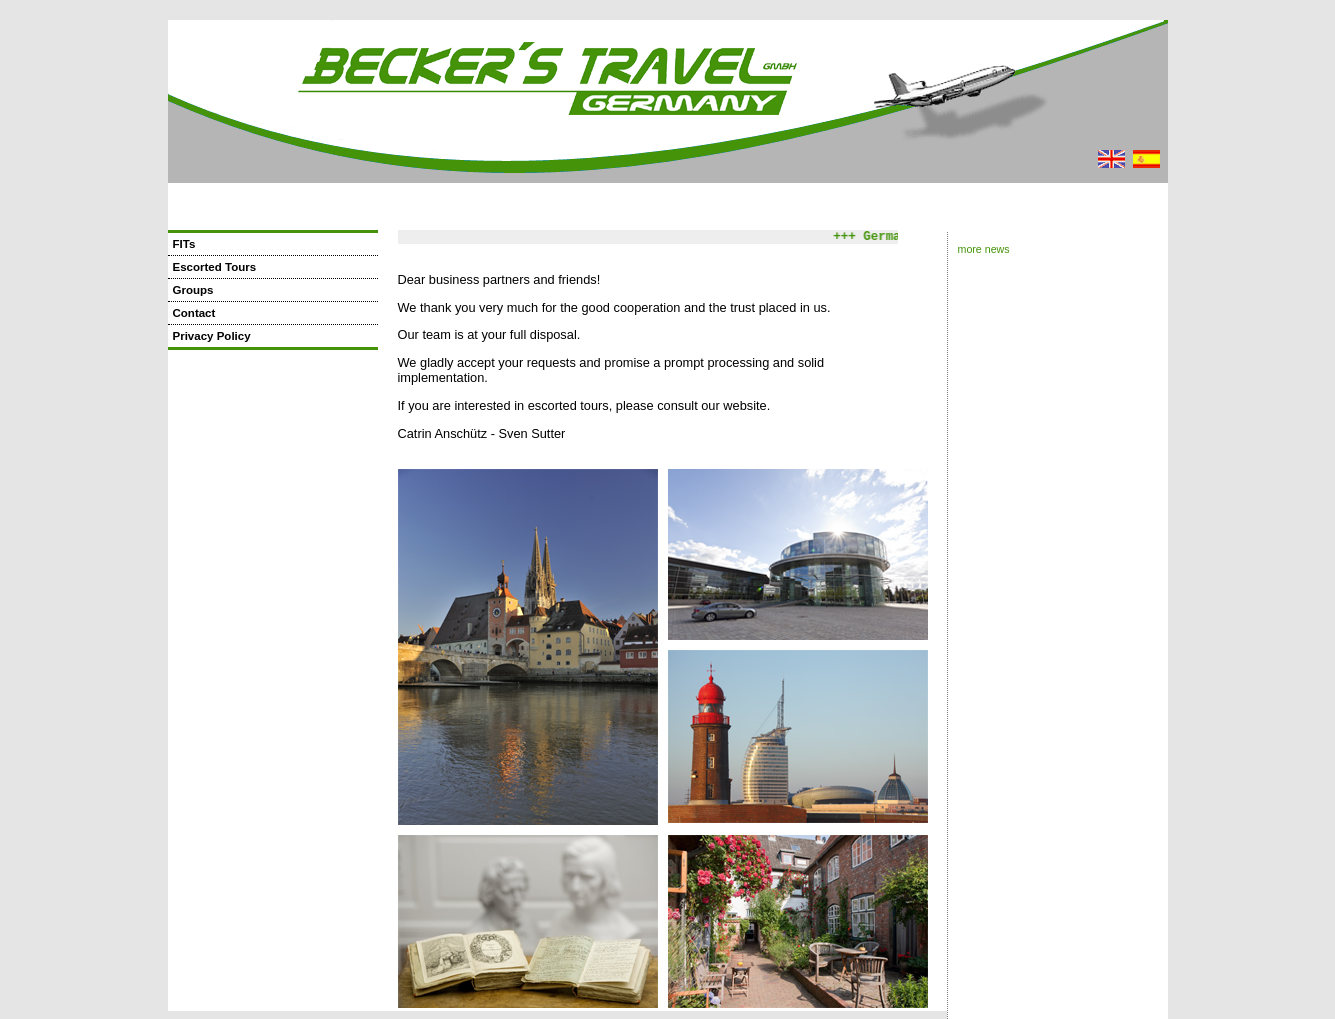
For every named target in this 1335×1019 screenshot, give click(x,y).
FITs (184, 244)
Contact (194, 313)
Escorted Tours (215, 267)
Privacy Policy (212, 336)
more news (984, 249)
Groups (193, 290)
